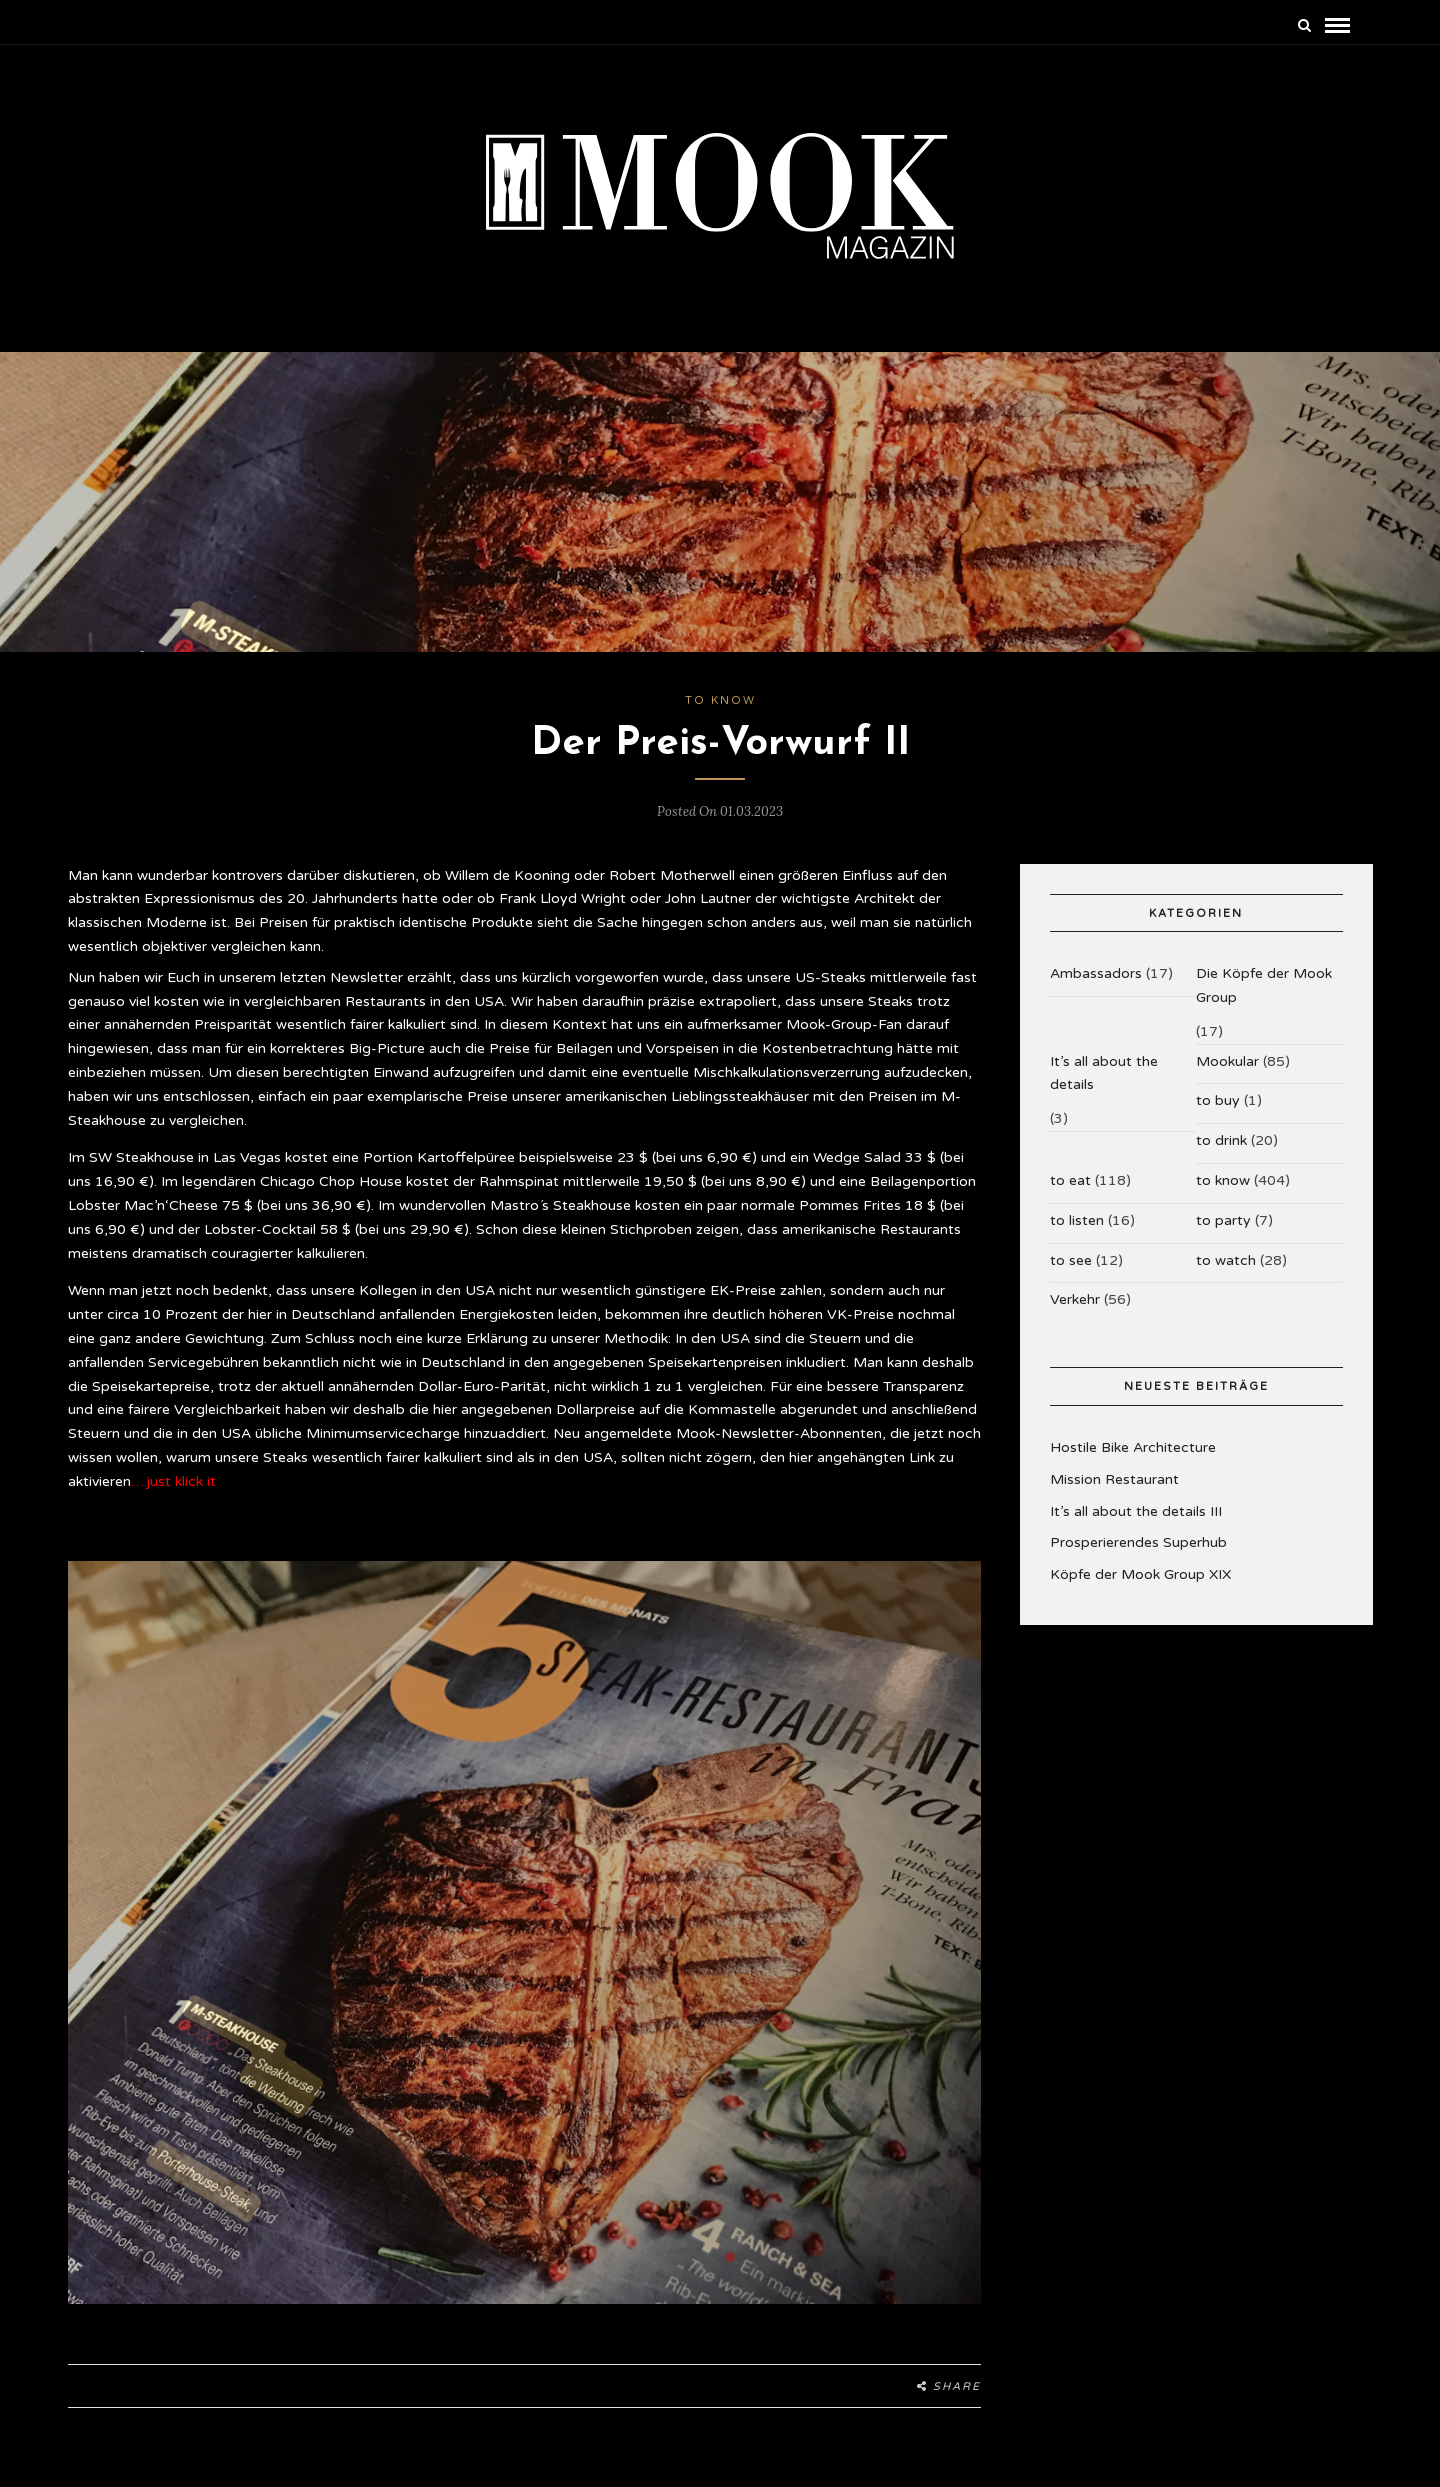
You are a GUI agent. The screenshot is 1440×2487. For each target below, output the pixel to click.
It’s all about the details (1104, 1073)
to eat (1070, 1180)
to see (1071, 1260)
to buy (1218, 1100)
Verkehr (1075, 1299)
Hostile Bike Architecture (1133, 1447)
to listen (1077, 1220)
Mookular (1227, 1061)
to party (1223, 1220)
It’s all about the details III (1136, 1511)
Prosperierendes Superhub (1138, 1542)
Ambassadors (1096, 973)
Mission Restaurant (1114, 1479)
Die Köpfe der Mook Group (1264, 985)
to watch (1226, 1260)
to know (720, 700)
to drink (1221, 1140)
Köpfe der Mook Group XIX (1140, 1574)
